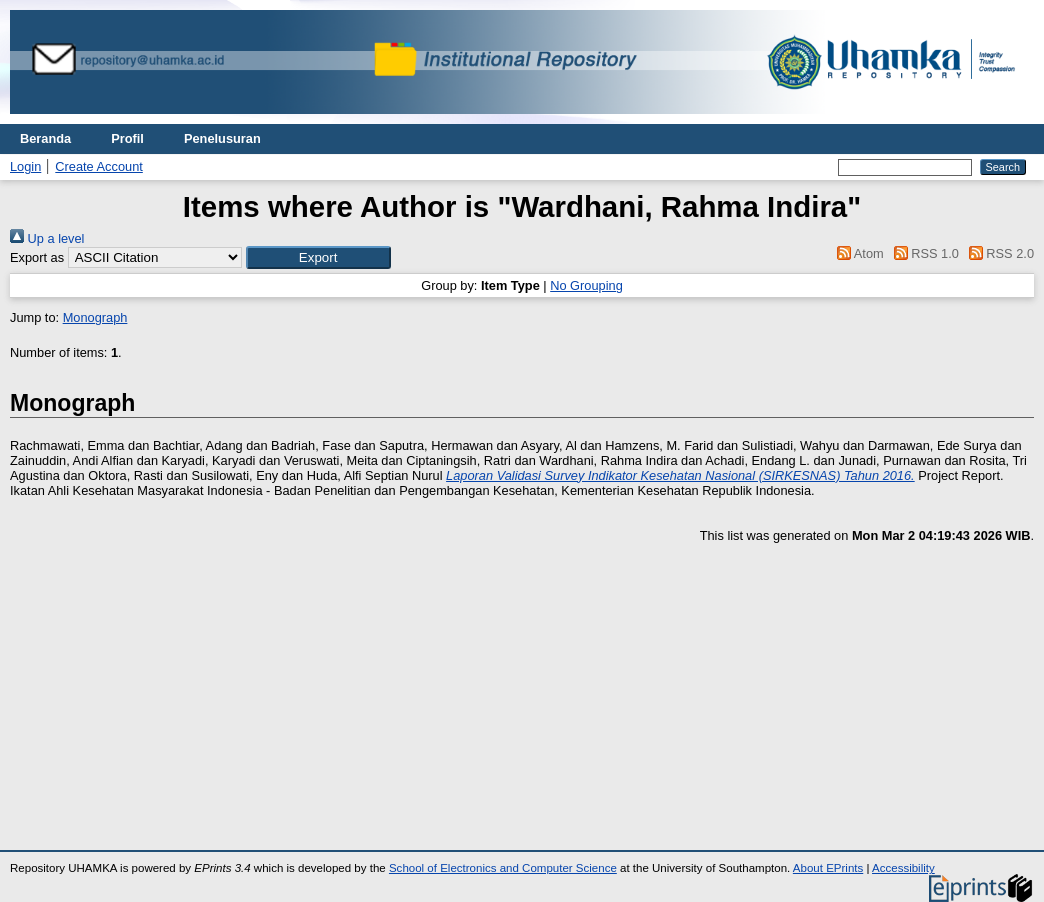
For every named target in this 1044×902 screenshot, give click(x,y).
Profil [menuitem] (127, 138)
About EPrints (828, 868)
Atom (857, 253)
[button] (318, 257)
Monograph (95, 317)
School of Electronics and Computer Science (503, 868)
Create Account (99, 166)
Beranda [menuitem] (45, 138)
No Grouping (586, 285)
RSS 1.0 (923, 253)
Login (25, 166)
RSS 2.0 (998, 253)
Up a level (47, 238)
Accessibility (903, 868)
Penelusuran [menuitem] (222, 138)
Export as (37, 257)
